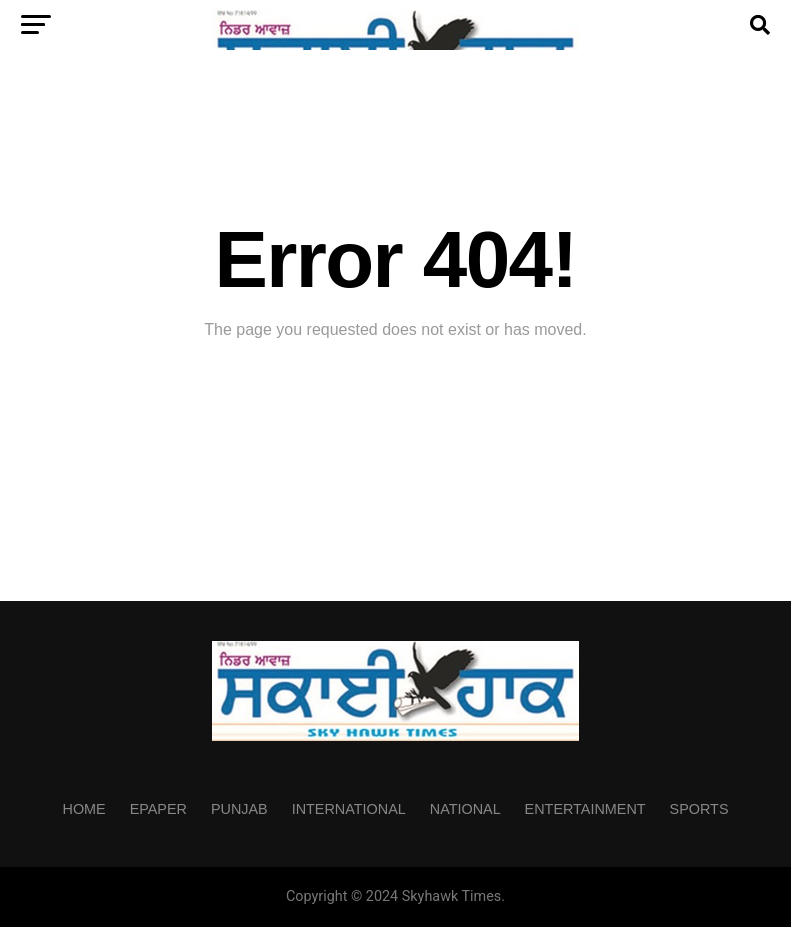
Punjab (239, 809)
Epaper (158, 809)
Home (83, 809)
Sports (699, 809)
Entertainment (585, 809)
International (349, 809)
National (465, 809)
